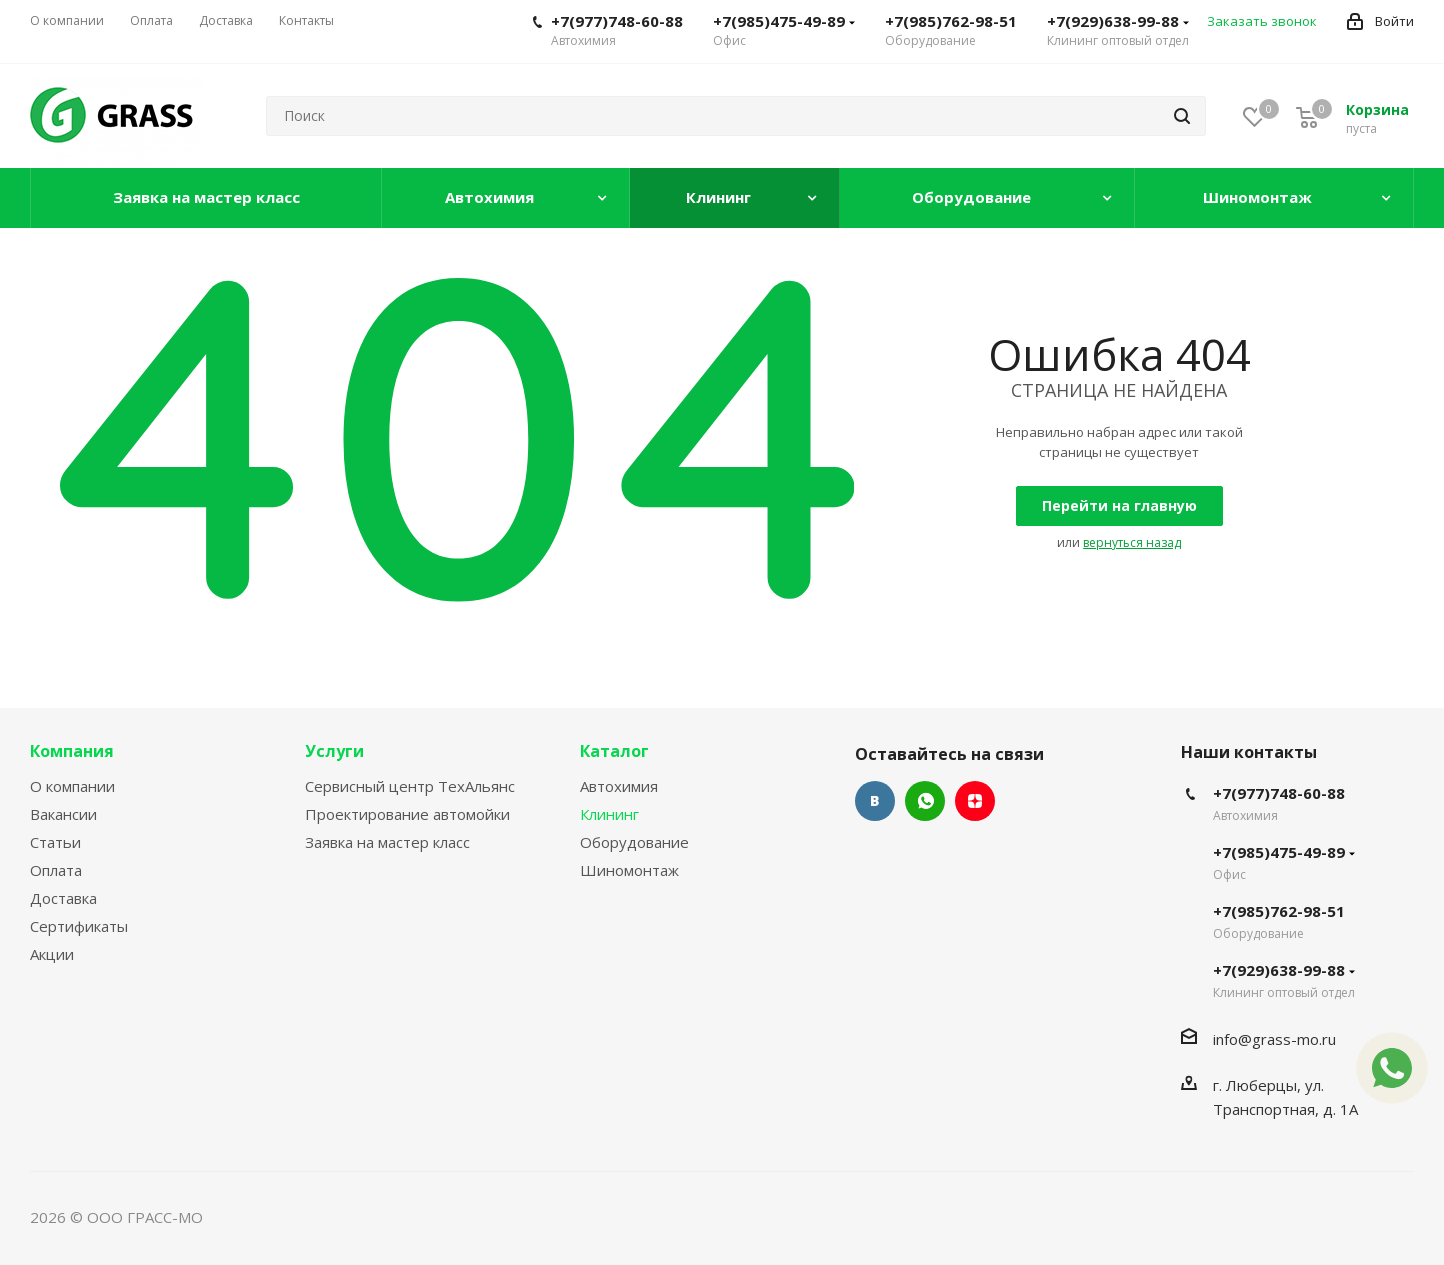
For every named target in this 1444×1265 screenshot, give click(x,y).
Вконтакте (875, 801)
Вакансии (63, 814)
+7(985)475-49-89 (784, 21)
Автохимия (619, 786)
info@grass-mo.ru (1274, 1039)
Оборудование (634, 842)
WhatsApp (925, 801)
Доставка (63, 898)
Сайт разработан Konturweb (309, 1217)
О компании (72, 786)
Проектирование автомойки (407, 814)
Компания (72, 751)
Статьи (55, 842)
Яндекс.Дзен (975, 801)
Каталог (614, 751)
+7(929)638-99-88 (1118, 21)
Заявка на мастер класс (387, 842)
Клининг (609, 814)
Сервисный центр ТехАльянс (410, 786)
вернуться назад (1132, 542)
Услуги (334, 751)
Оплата (56, 870)
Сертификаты (79, 926)
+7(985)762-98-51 (951, 21)
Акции (52, 954)
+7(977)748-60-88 (617, 21)
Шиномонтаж (629, 870)
